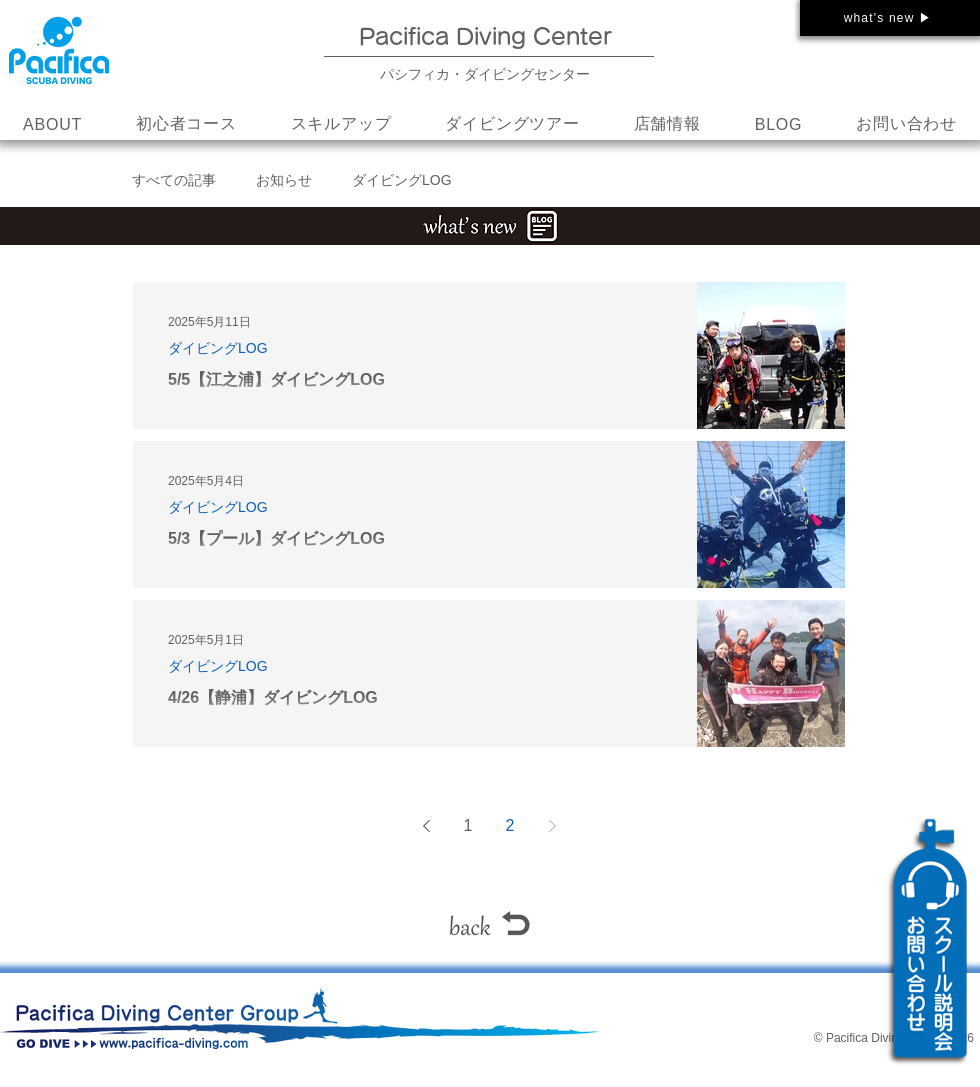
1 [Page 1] (468, 825)
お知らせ (284, 180)
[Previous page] (426, 826)
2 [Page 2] (510, 825)
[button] (341, 125)
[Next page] (552, 826)
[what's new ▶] (890, 18)
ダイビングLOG (402, 180)
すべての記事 (174, 180)
